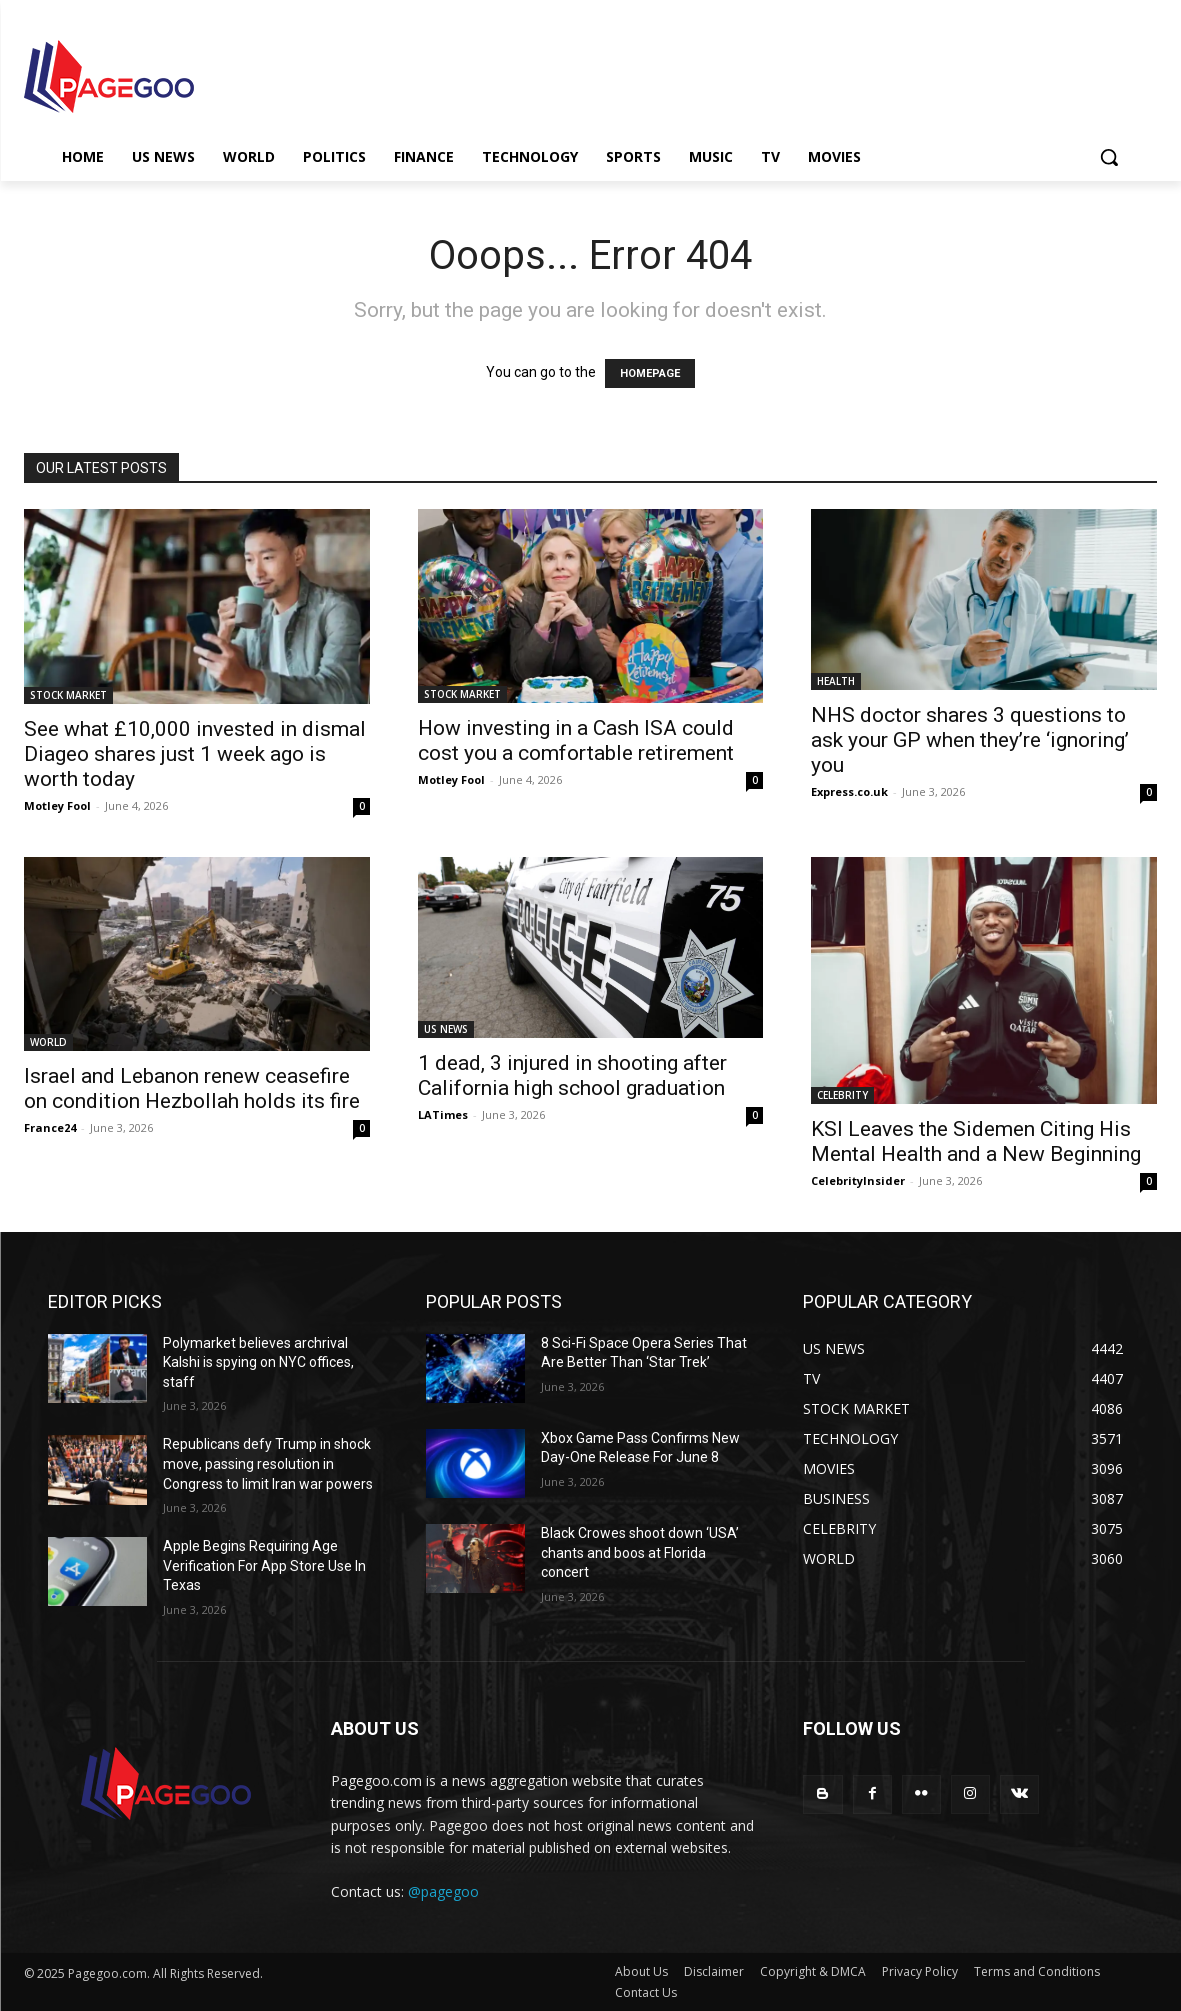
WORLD (48, 1042)
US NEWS (446, 1029)
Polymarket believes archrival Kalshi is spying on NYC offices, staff (258, 1362)
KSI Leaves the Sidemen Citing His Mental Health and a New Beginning (976, 1141)
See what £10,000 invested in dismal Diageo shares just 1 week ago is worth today (195, 754)
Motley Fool (57, 805)
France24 (50, 1127)
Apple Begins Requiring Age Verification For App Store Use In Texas (264, 1565)
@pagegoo (443, 1891)
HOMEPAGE (650, 373)
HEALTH (836, 681)
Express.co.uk (849, 791)
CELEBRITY (842, 1095)
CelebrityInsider (858, 1180)
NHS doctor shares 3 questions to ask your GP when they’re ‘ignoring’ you (970, 740)
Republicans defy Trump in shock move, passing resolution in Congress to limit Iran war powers (268, 1463)
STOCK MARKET (68, 695)
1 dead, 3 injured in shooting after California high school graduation (572, 1075)
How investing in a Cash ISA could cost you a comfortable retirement (576, 740)
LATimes (443, 1114)
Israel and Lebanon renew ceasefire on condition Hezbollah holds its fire (192, 1088)
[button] (1109, 157)
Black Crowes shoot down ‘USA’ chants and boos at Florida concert (640, 1552)
